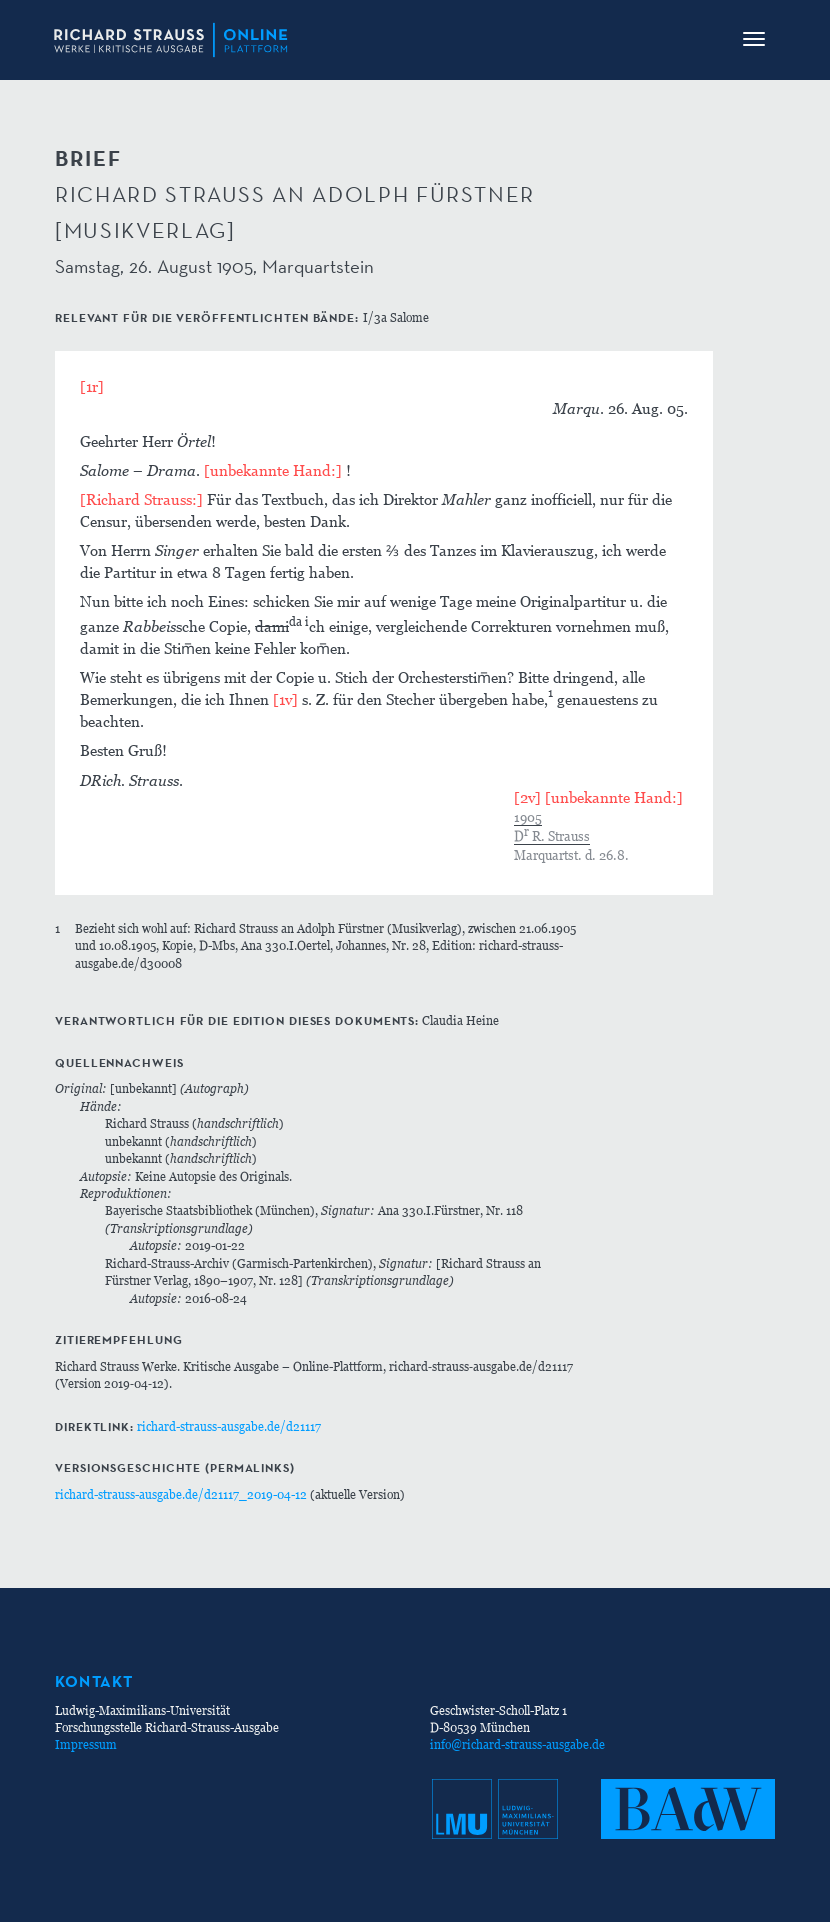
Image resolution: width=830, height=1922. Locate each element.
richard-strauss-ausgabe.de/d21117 (229, 1426)
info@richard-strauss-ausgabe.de (517, 1744)
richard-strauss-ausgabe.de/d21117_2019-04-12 (181, 1494)
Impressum (86, 1744)
